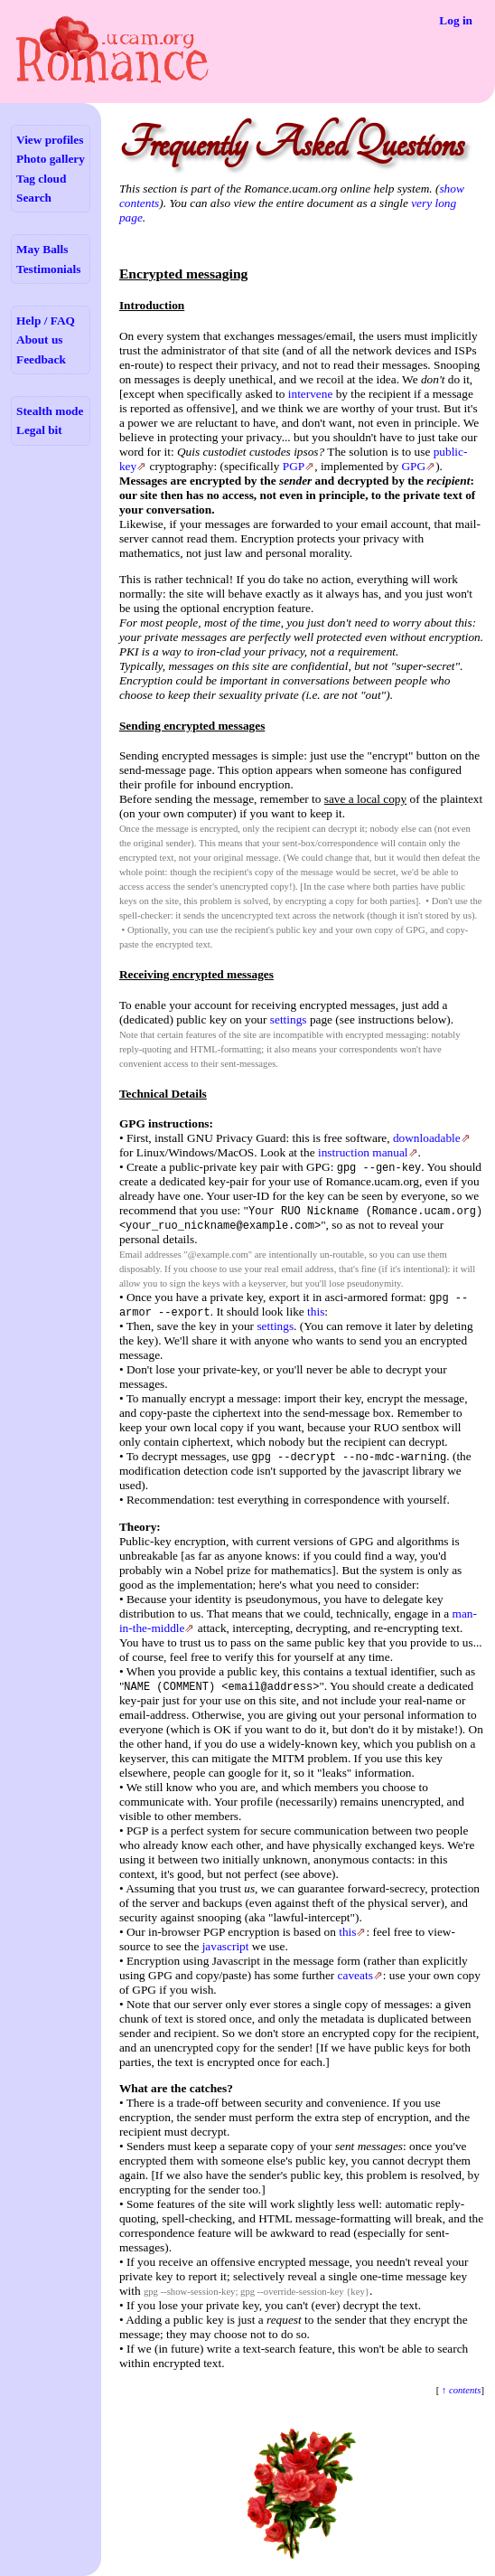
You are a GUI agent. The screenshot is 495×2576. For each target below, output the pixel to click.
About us (39, 339)
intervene (310, 394)
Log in (455, 20)
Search (33, 197)
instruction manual (363, 1152)
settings (288, 1019)
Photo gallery (50, 158)
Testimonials (48, 269)
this (315, 1311)
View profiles (49, 139)
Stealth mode (49, 411)
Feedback (41, 359)
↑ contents (460, 2390)
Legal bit (39, 430)
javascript (225, 1946)
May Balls (42, 249)
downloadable (427, 1138)
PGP (293, 466)
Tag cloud (41, 178)
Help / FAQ (45, 320)
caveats (355, 1975)
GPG (413, 466)
